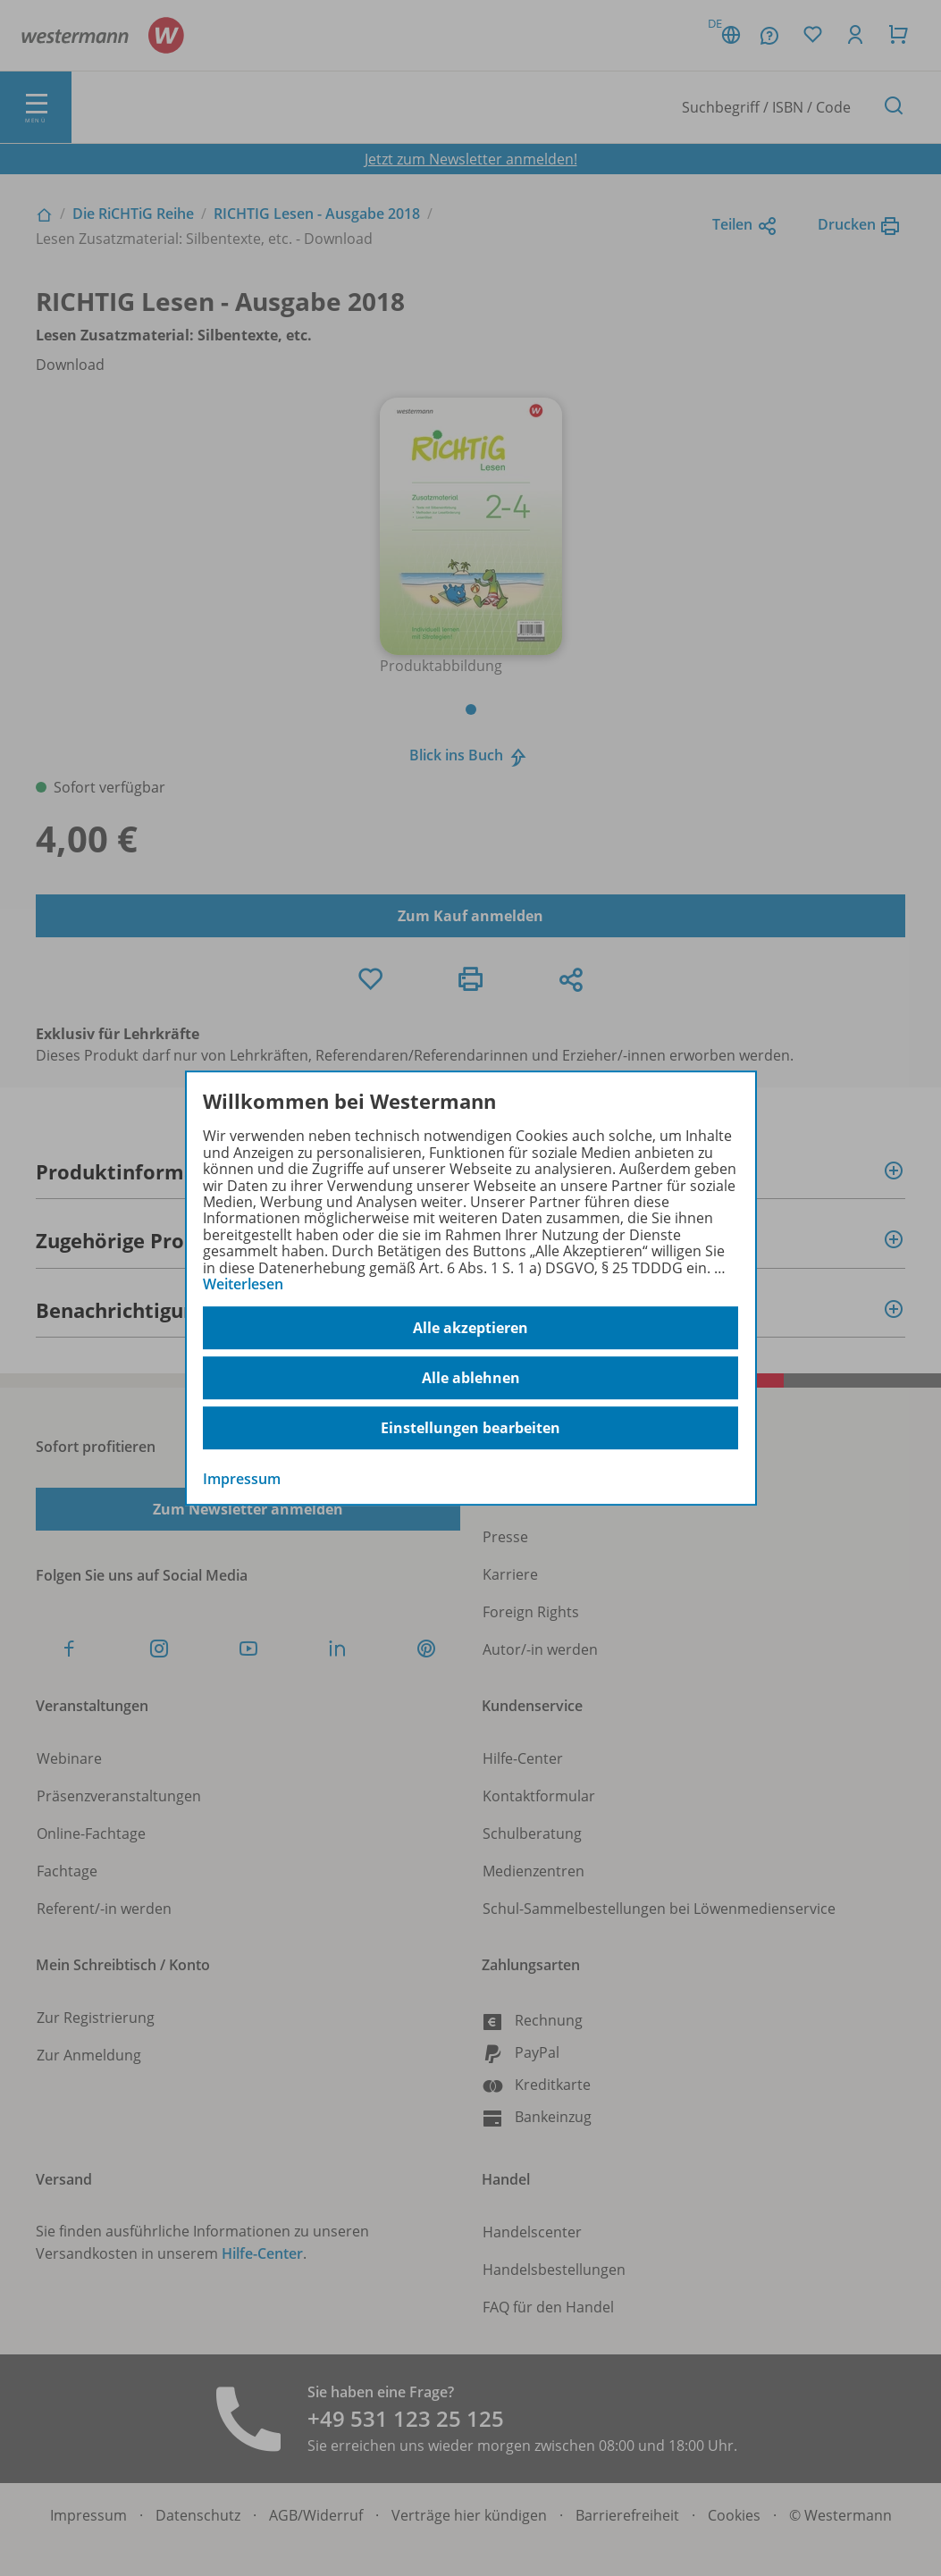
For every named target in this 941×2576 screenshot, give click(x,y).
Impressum (242, 1479)
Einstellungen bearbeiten (470, 1428)
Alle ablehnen (471, 1378)
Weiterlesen (243, 1284)
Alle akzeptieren (470, 1328)
